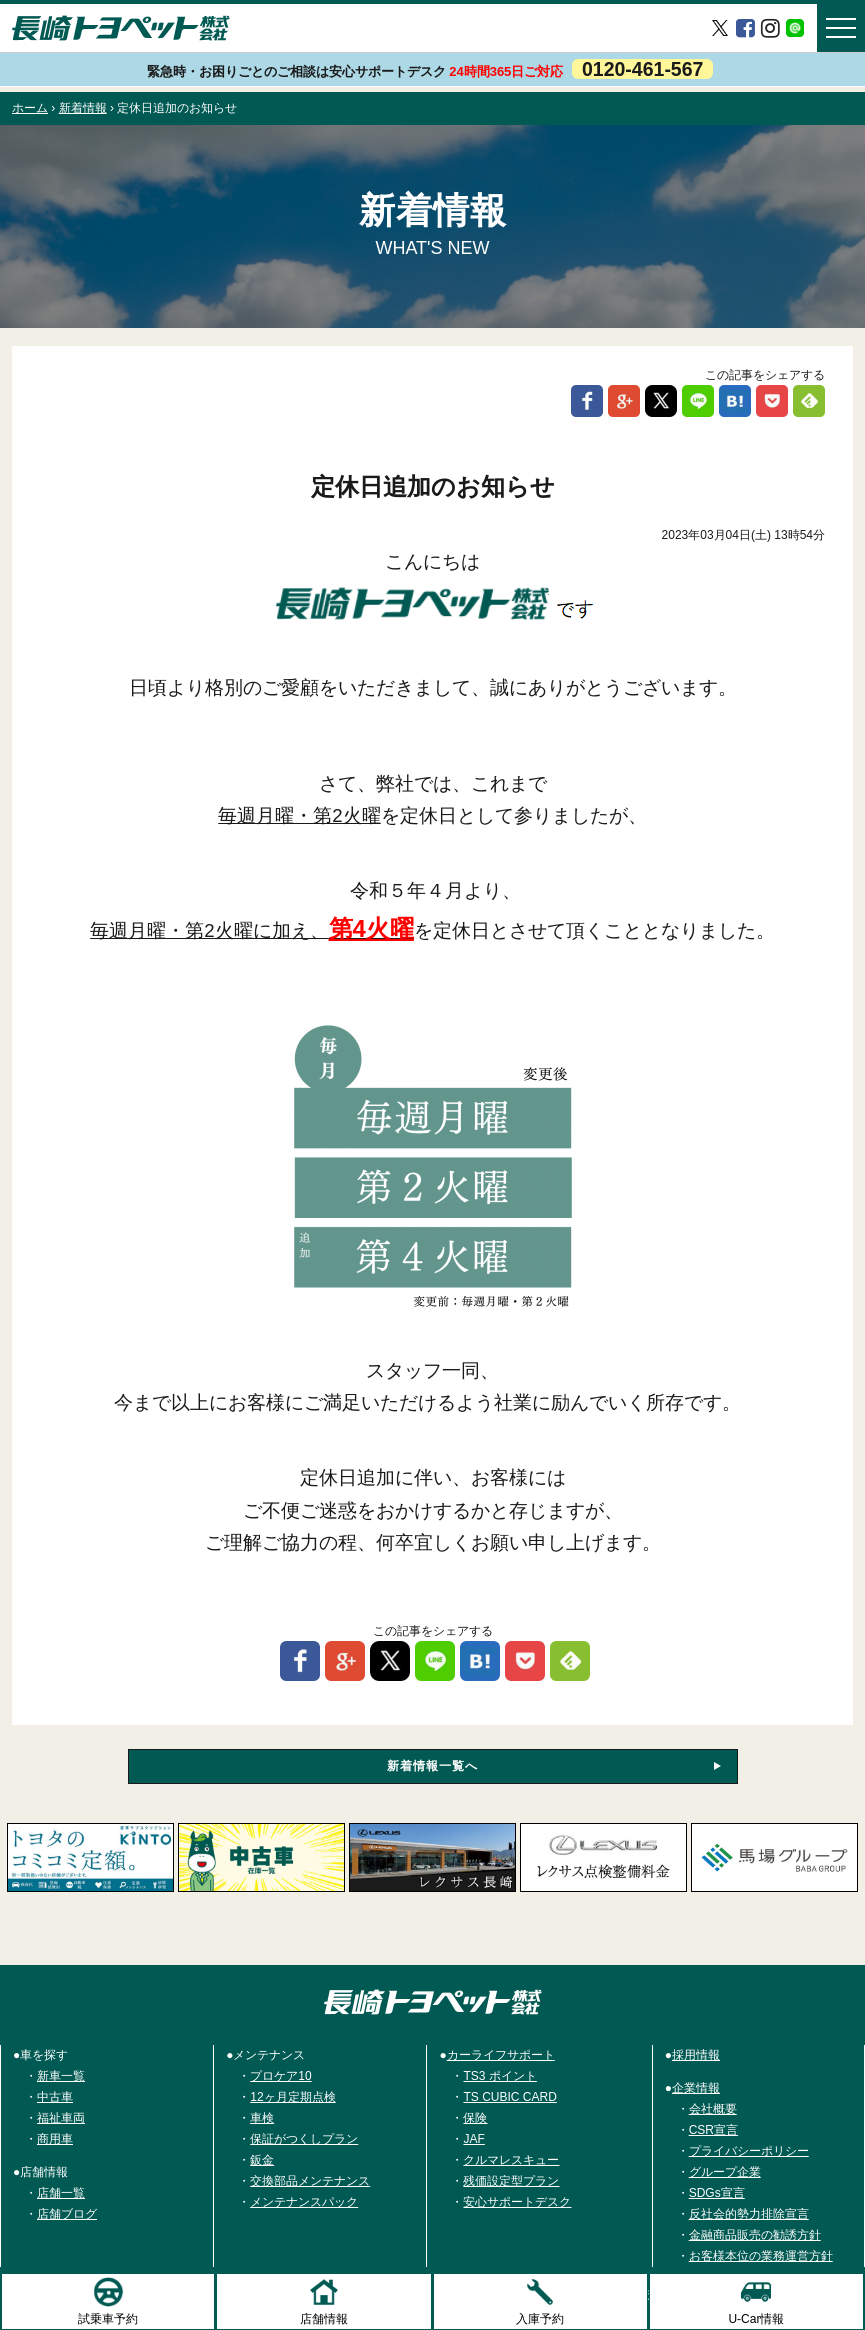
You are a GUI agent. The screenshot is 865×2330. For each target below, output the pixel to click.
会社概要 (713, 2109)
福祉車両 (61, 2118)
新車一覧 (61, 2076)
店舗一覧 (61, 2193)
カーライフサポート (501, 2055)
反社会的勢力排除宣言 (749, 2214)
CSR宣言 (713, 2130)
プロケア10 (280, 2076)
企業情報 (696, 2088)
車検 (262, 2118)
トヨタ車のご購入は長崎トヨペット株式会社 (433, 2002)
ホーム (30, 108)
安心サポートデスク (517, 2202)
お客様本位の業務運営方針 (761, 2256)
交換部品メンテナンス (310, 2181)
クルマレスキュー (511, 2160)
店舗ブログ (67, 2214)
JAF (473, 2139)
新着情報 (83, 108)
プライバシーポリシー (749, 2151)
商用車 (55, 2139)
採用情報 (696, 2055)
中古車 (55, 2097)
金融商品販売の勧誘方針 (755, 2235)
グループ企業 (725, 2172)
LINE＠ (795, 27)
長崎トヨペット (121, 28)
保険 (475, 2118)
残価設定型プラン (511, 2181)
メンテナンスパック (304, 2202)
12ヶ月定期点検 (292, 2097)
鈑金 (262, 2160)
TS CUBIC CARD (509, 2097)
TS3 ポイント (499, 2076)
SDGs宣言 (717, 2193)
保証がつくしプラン (304, 2139)
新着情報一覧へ (432, 1766)
